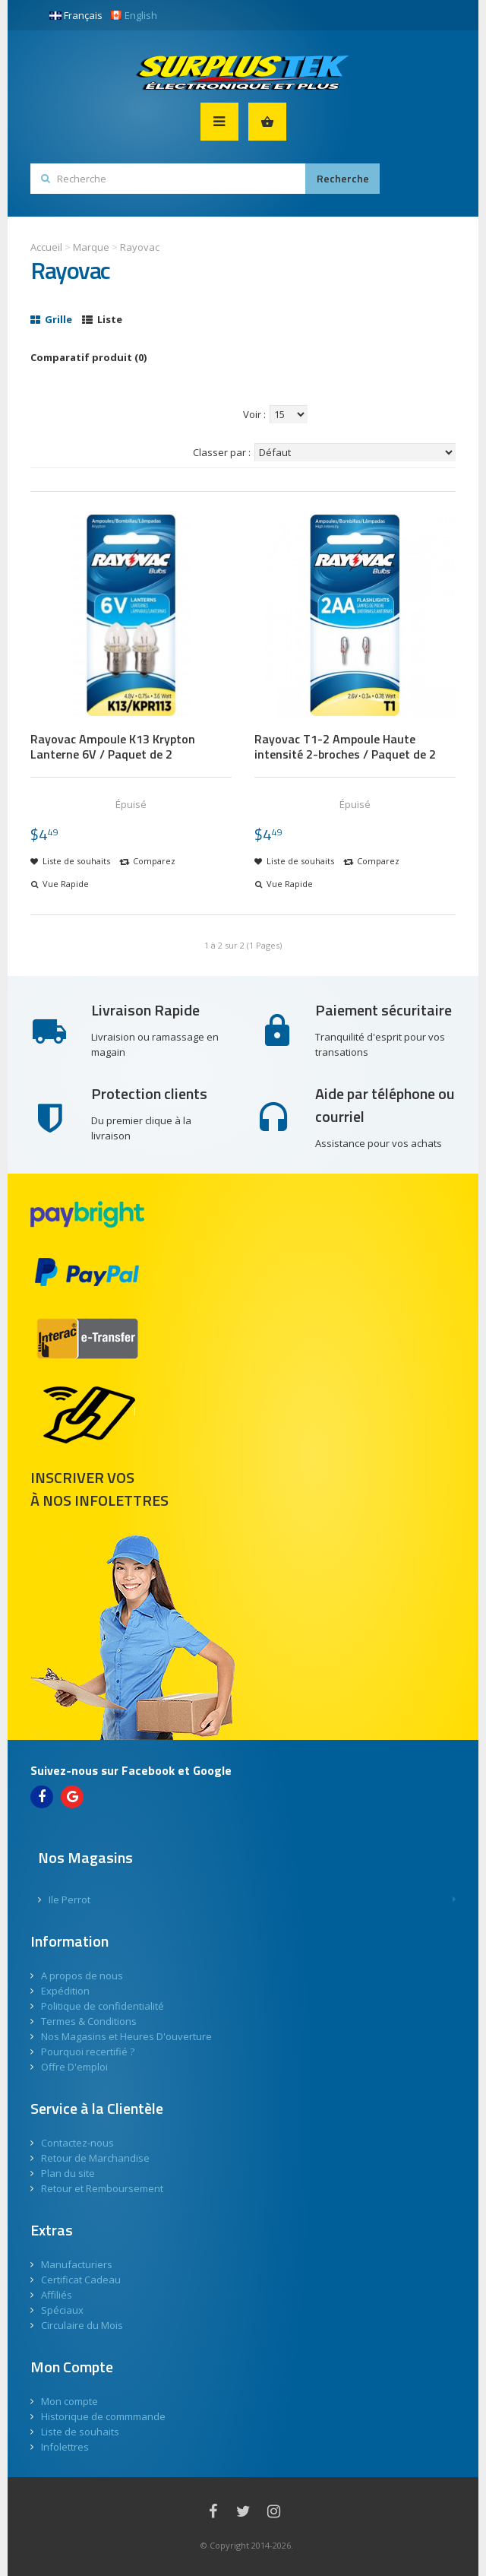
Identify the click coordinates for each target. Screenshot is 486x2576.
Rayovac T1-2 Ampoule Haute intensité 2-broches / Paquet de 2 (345, 746)
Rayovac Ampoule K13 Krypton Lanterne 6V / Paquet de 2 (112, 746)
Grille (51, 319)
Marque (91, 247)
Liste (102, 319)
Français (76, 15)
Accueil (46, 247)
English (133, 15)
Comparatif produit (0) (88, 357)
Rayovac (139, 247)
